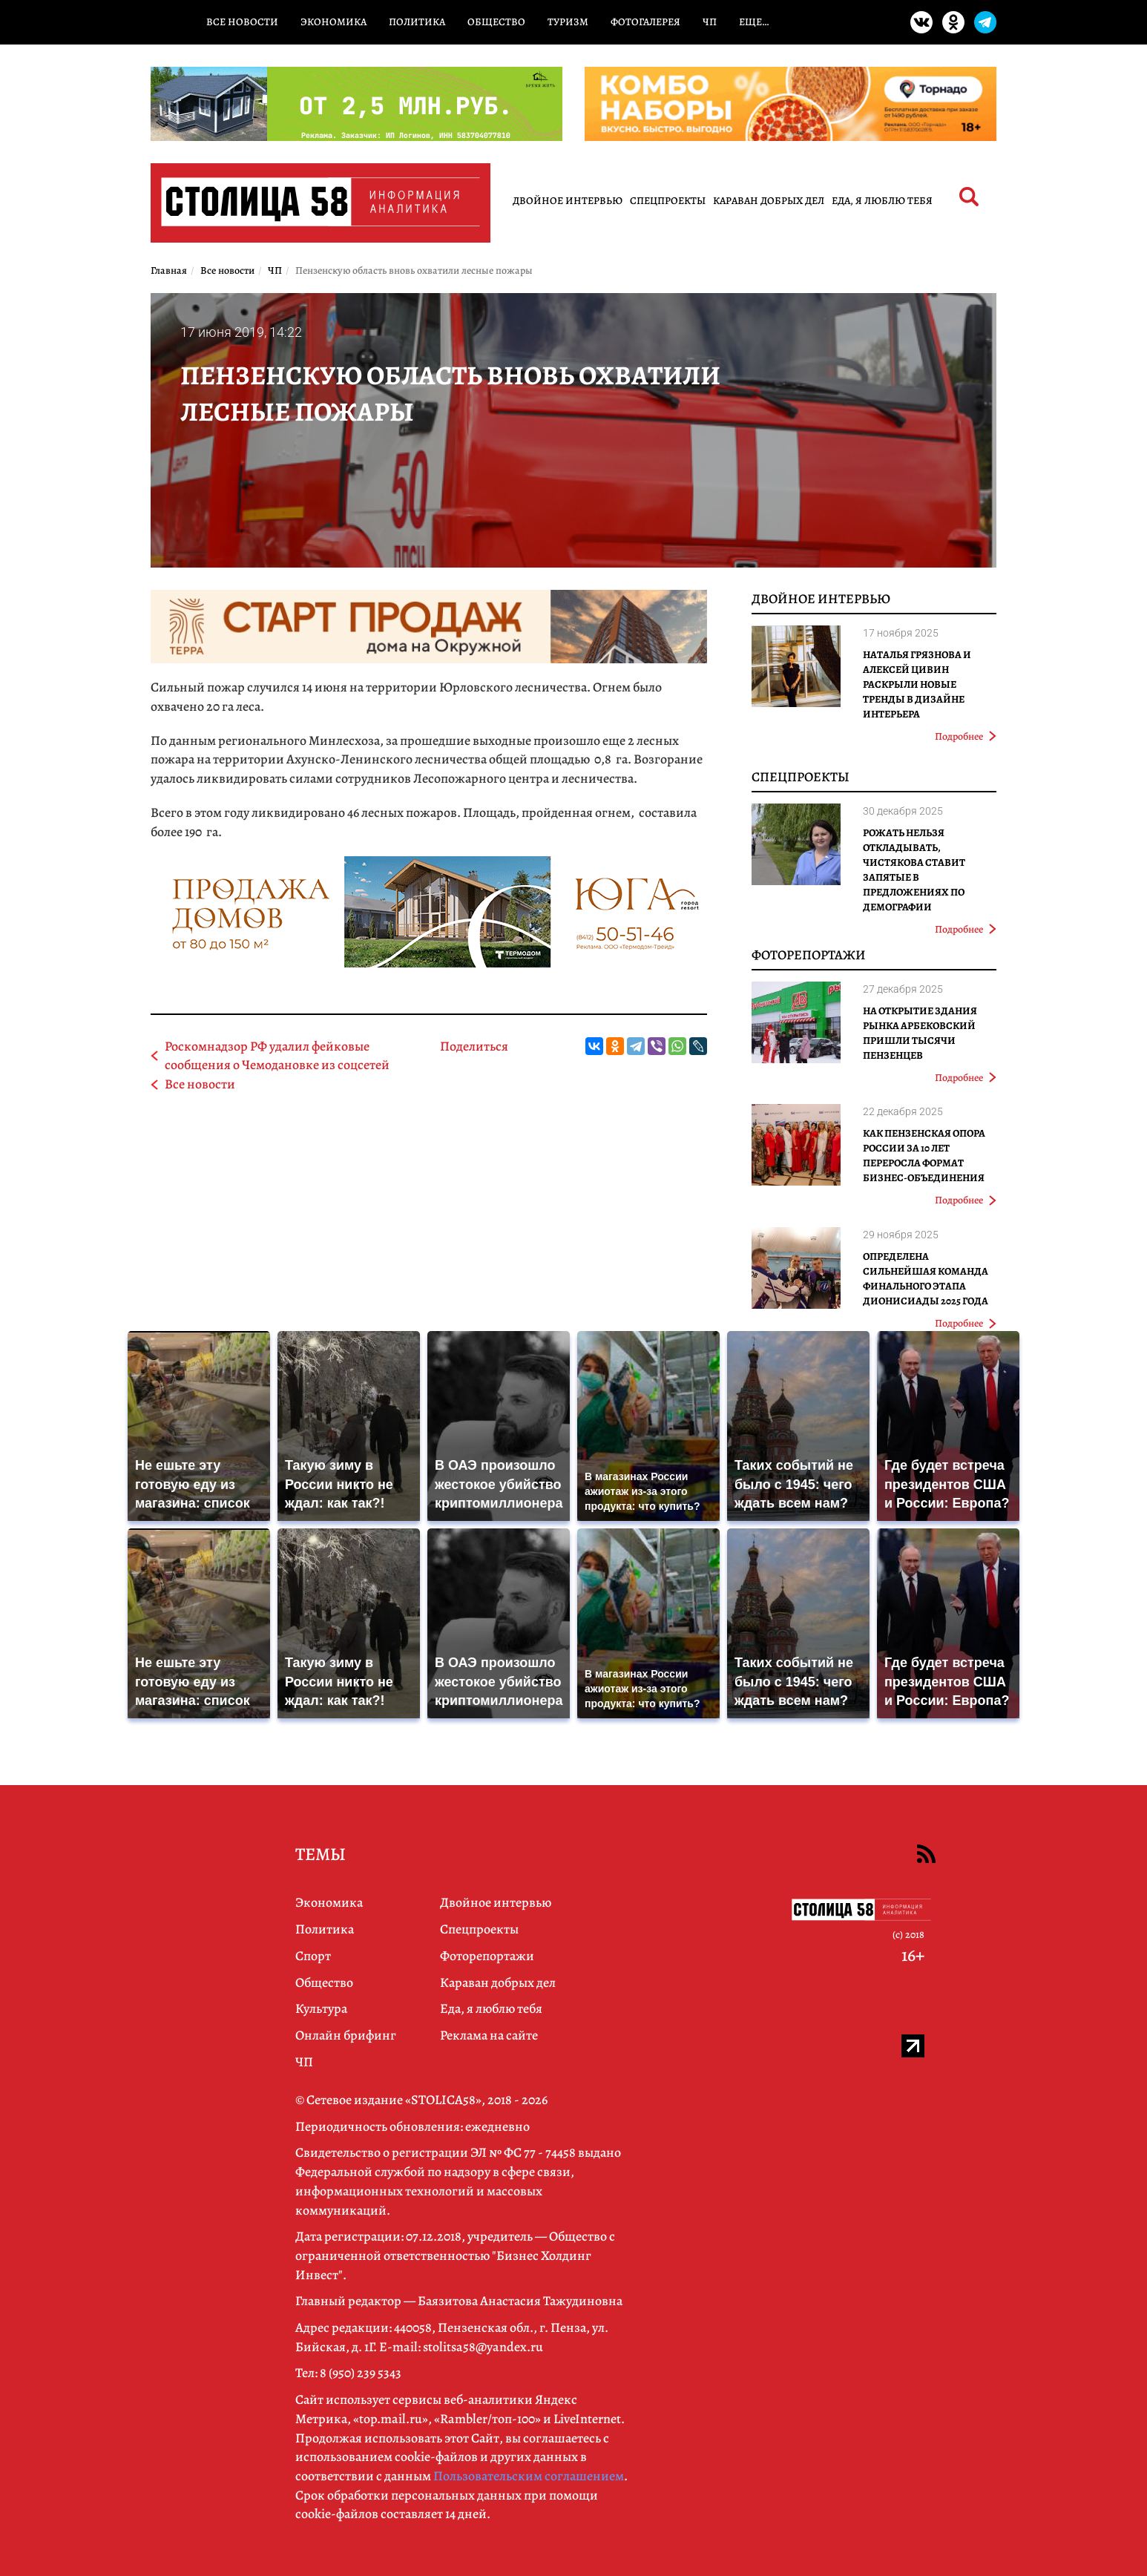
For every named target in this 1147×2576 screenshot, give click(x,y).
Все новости (242, 22)
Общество (496, 22)
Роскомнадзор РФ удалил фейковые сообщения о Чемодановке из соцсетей (277, 1055)
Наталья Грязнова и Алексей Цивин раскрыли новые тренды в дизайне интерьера (917, 684)
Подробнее (965, 736)
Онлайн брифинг (345, 2035)
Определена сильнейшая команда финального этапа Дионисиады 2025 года (925, 1278)
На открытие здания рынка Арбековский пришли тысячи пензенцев (920, 1033)
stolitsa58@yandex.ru (483, 2347)
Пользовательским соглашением (528, 2476)
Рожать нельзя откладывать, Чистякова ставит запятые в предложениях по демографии (914, 870)
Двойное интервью (567, 201)
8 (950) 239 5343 (360, 2373)
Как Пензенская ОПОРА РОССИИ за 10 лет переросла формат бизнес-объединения (924, 1155)
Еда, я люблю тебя (882, 201)
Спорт (313, 1956)
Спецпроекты (668, 201)
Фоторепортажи (809, 955)
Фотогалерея (645, 22)
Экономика (333, 22)
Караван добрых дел (768, 201)
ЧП (710, 22)
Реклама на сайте (489, 2035)
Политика (417, 22)
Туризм (568, 22)
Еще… (754, 22)
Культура (321, 2008)
